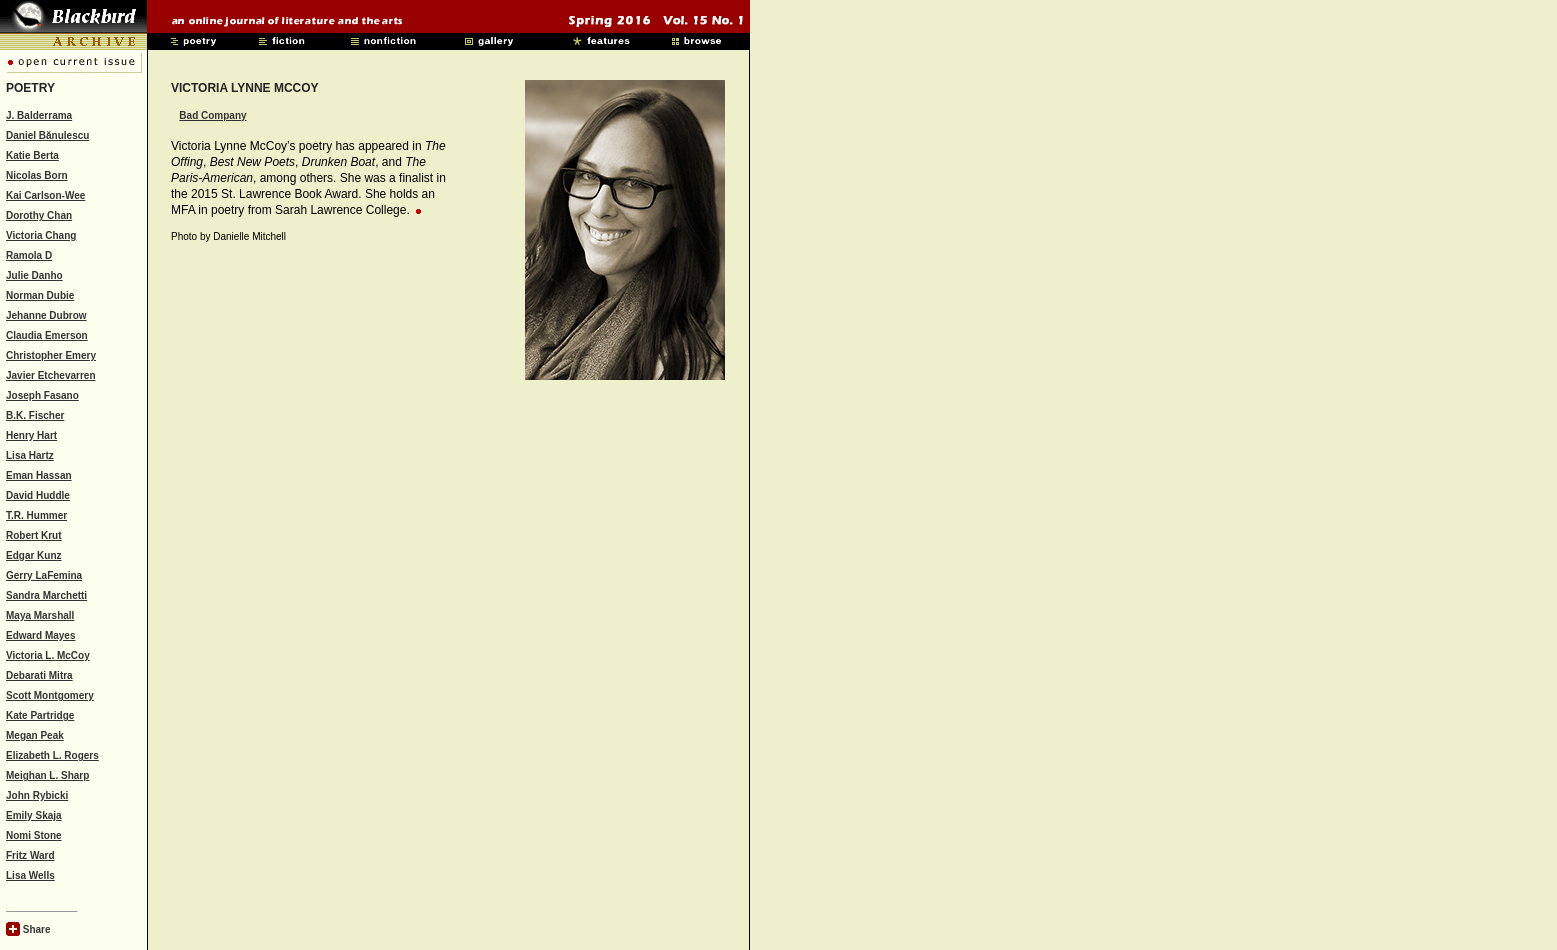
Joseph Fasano (42, 395)
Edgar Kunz (34, 555)
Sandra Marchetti (46, 595)
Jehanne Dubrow (46, 315)
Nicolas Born (37, 175)
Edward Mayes (40, 635)
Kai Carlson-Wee (45, 195)
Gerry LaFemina (44, 575)
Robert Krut (34, 535)
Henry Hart (31, 435)
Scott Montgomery (50, 695)
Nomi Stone (34, 835)
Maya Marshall (40, 615)
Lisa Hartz (30, 455)
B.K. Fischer (35, 415)
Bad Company (212, 115)
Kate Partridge (40, 715)
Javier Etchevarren (51, 375)
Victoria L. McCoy (48, 655)
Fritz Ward (30, 855)
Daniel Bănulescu (47, 135)
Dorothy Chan (39, 215)
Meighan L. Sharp (47, 775)
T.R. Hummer (36, 515)
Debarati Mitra (39, 675)
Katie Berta (32, 155)
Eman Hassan (39, 475)
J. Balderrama (39, 115)
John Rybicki (37, 795)
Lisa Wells (30, 875)
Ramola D (29, 255)
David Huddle (38, 495)
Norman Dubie (40, 295)
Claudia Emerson (47, 335)
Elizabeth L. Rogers (52, 755)
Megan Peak (35, 735)
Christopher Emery (51, 355)
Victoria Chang (41, 235)
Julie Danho (34, 275)
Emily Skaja (34, 815)
